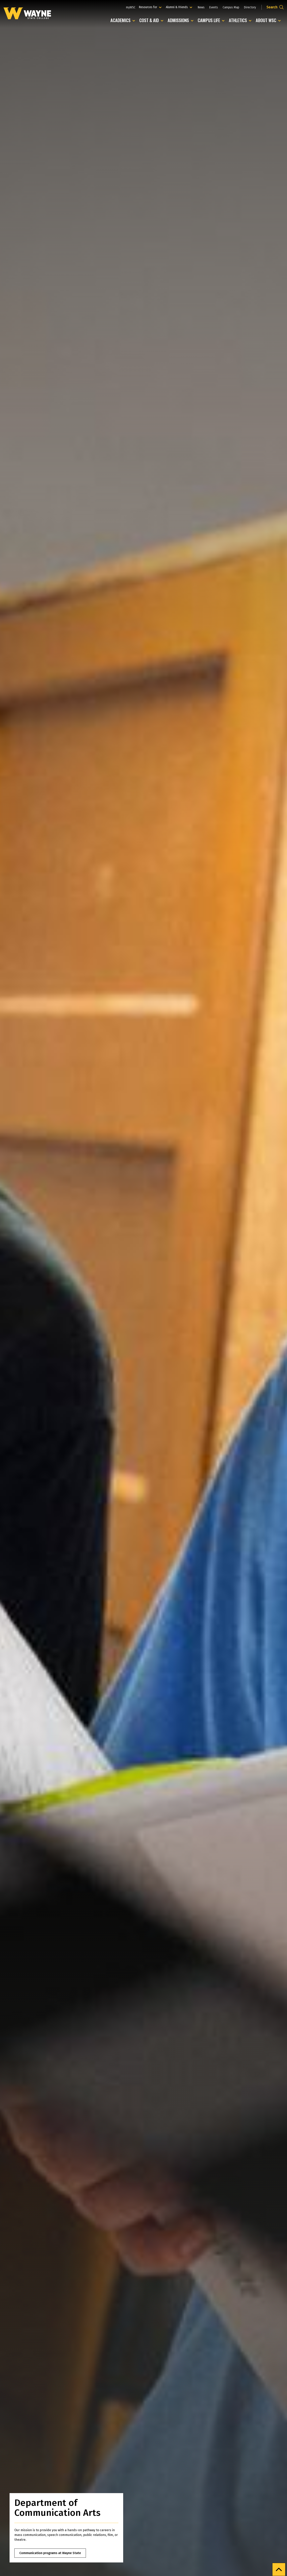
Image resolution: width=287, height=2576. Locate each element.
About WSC (269, 20)
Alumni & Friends (178, 7)
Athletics (241, 20)
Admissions (181, 20)
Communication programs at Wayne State (50, 2553)
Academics (123, 20)
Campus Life (212, 20)
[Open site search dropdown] (275, 7)
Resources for (151, 7)
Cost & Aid (152, 20)
